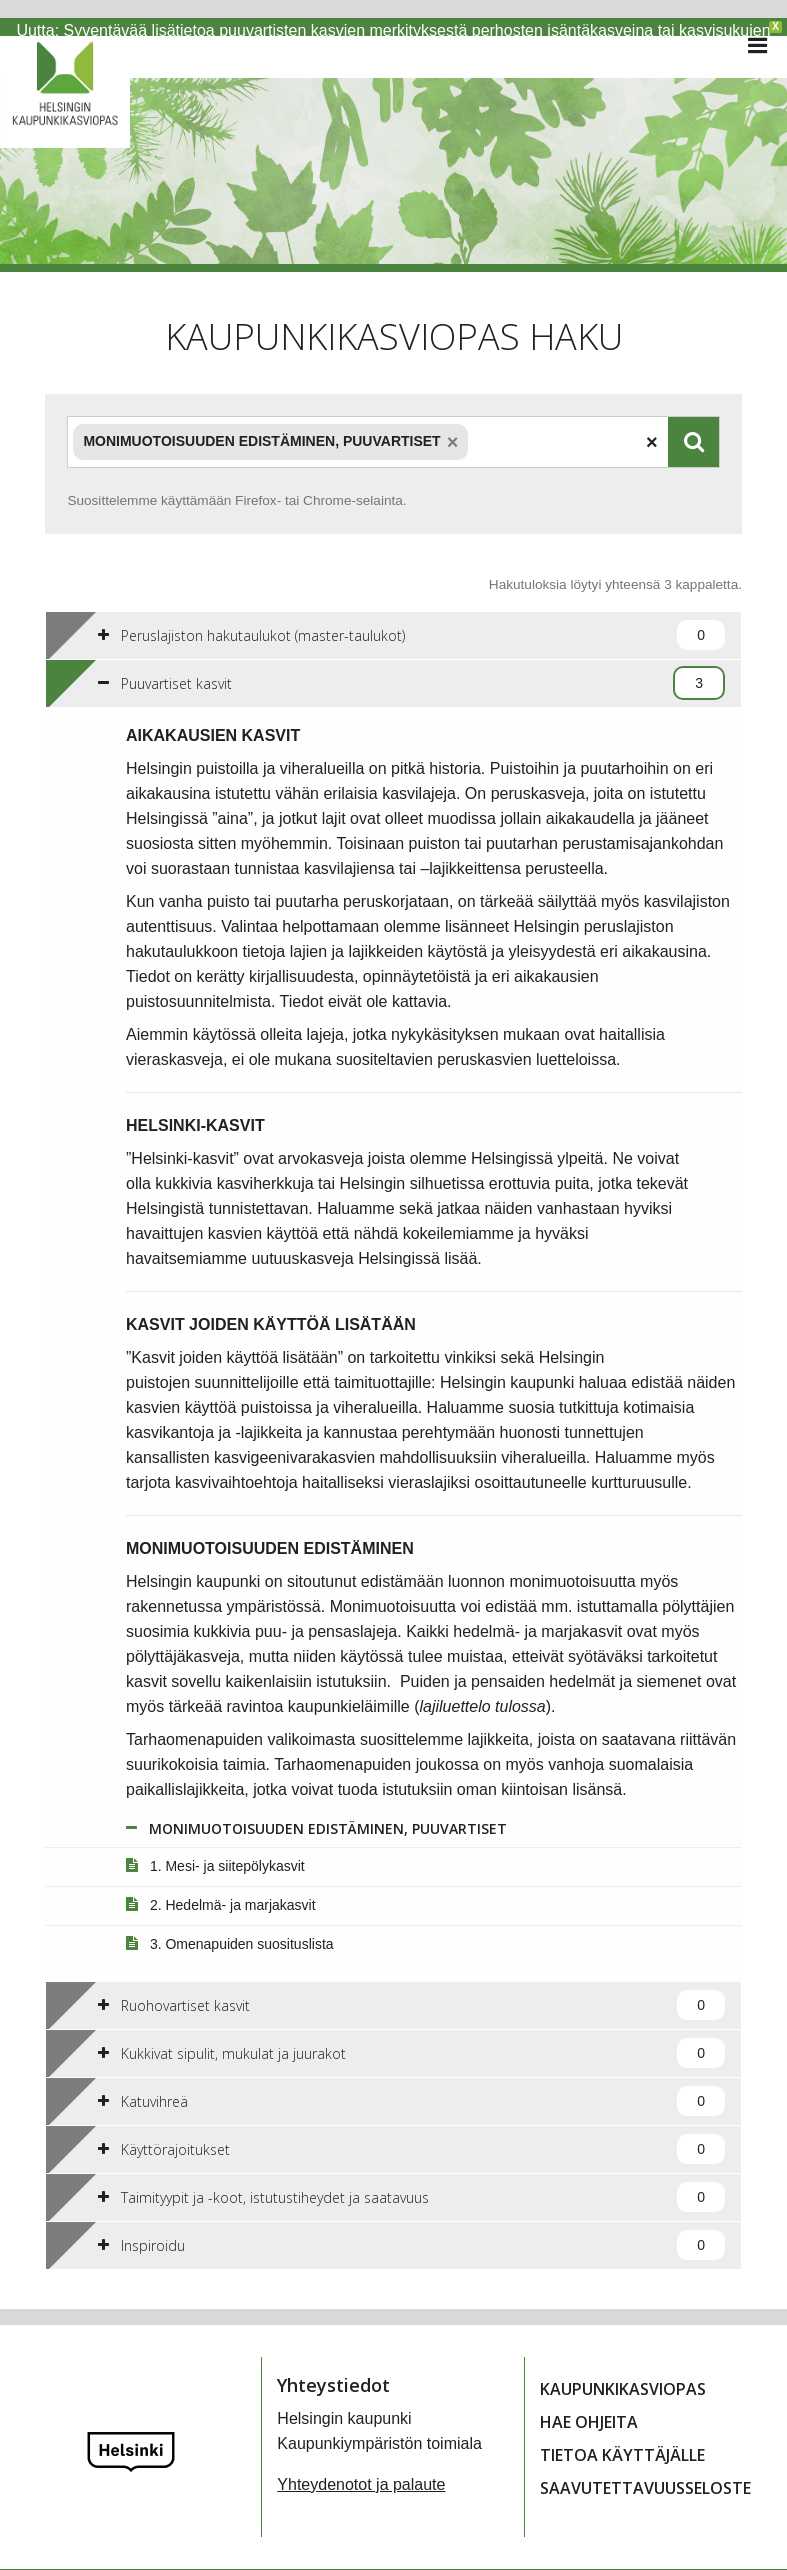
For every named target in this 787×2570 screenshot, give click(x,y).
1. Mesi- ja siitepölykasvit (215, 1848)
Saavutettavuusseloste (645, 2470)
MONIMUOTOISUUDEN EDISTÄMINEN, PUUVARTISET (316, 1810)
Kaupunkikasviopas (623, 2371)
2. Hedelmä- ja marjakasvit (221, 1887)
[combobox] (367, 424)
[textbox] (474, 424)
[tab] (393, 617)
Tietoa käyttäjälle (622, 2437)
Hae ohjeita (589, 2404)
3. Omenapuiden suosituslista (230, 1926)
